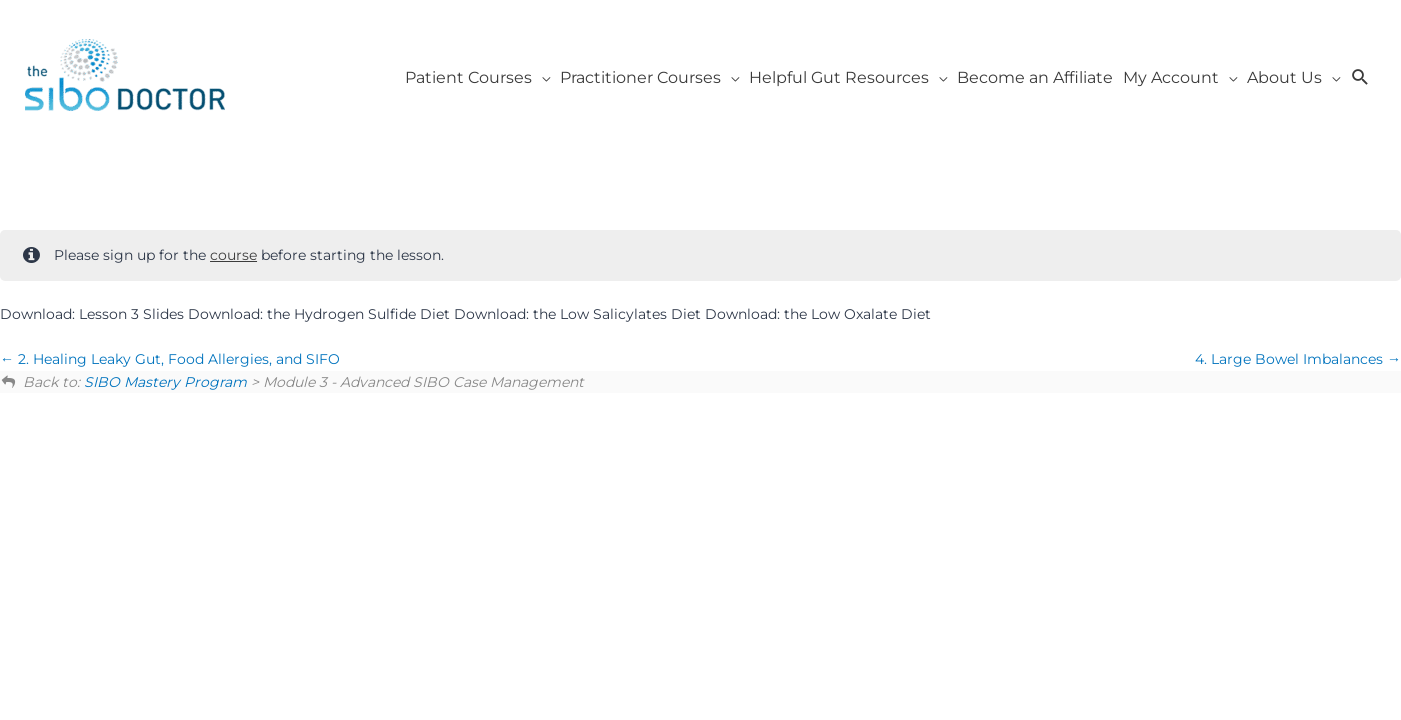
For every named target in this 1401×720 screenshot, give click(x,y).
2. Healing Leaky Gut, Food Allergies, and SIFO (170, 359)
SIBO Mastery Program (165, 382)
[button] (1360, 77)
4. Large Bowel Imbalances (1298, 359)
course (233, 255)
